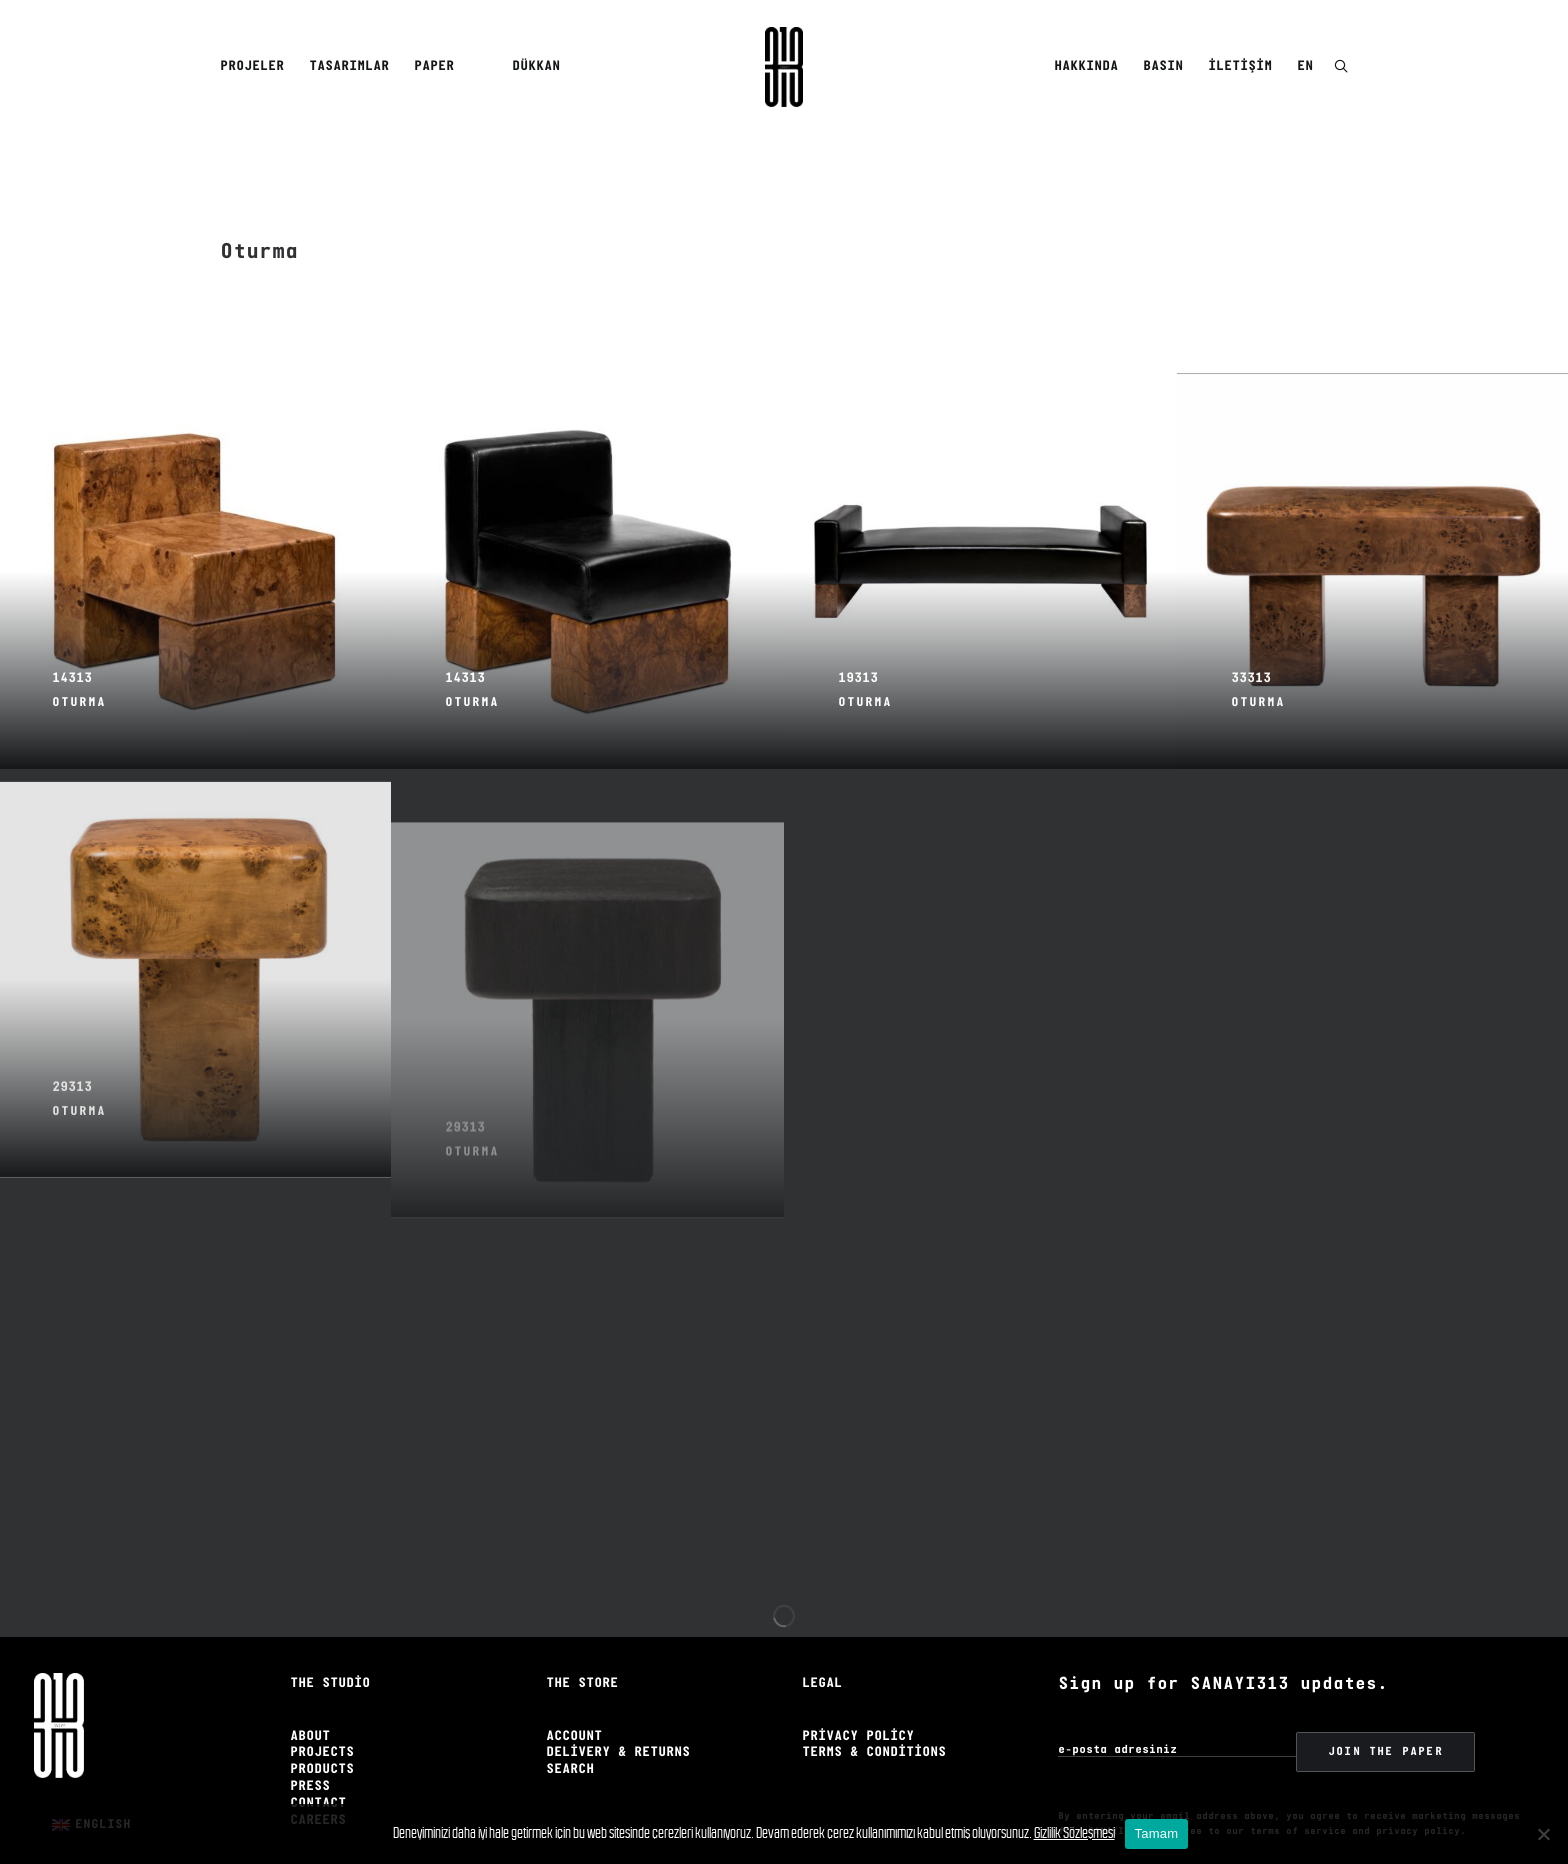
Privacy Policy (858, 1707)
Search (570, 1740)
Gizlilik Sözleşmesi (1074, 1832)
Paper (434, 66)
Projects (322, 1723)
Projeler (252, 66)
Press (310, 1757)
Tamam (1157, 1833)
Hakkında (1086, 66)
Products (322, 1740)
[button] (1341, 67)
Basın (1163, 66)
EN (1305, 66)
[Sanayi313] (784, 67)
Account (574, 1707)
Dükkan (536, 66)
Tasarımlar (349, 66)
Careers (318, 1791)
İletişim (1240, 66)
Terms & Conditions (874, 1723)
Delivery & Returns (618, 1723)
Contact (318, 1774)
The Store (582, 1654)
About (310, 1707)
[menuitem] (255, 67)
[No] (1543, 1834)
